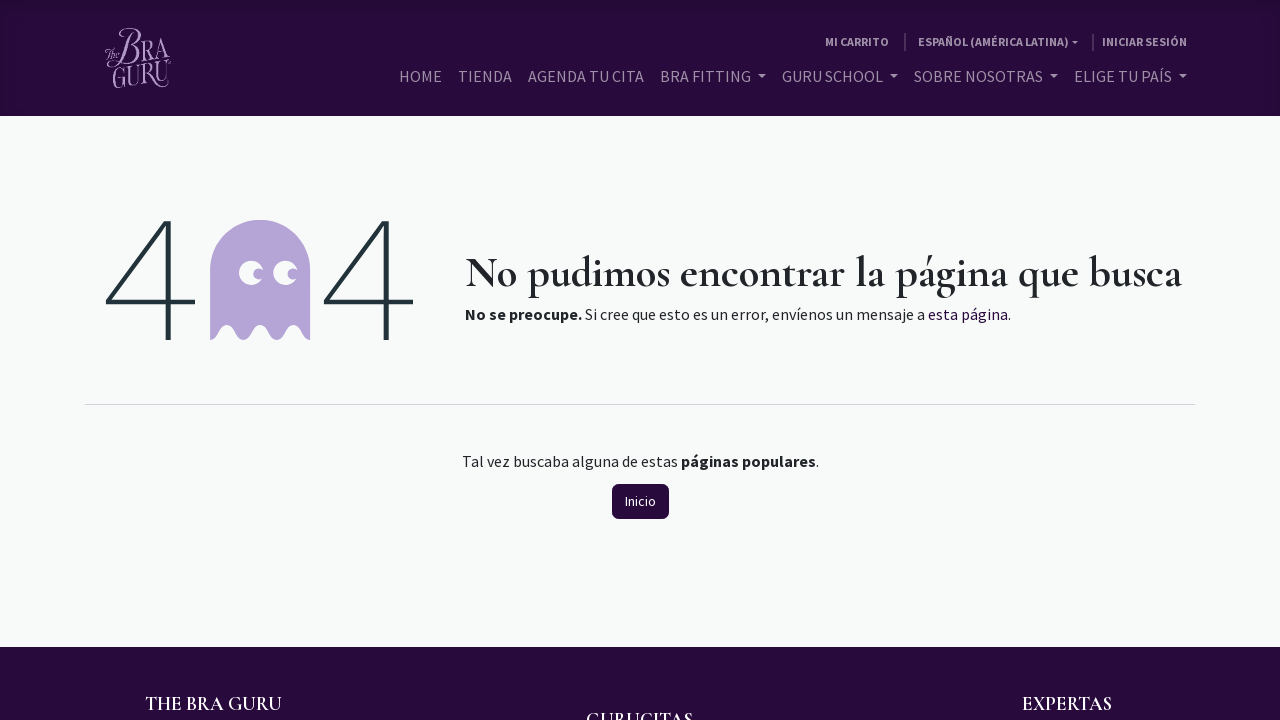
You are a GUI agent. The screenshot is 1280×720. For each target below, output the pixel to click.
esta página (968, 314)
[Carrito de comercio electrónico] (857, 42)
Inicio (640, 501)
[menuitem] (420, 76)
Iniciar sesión (1144, 41)
